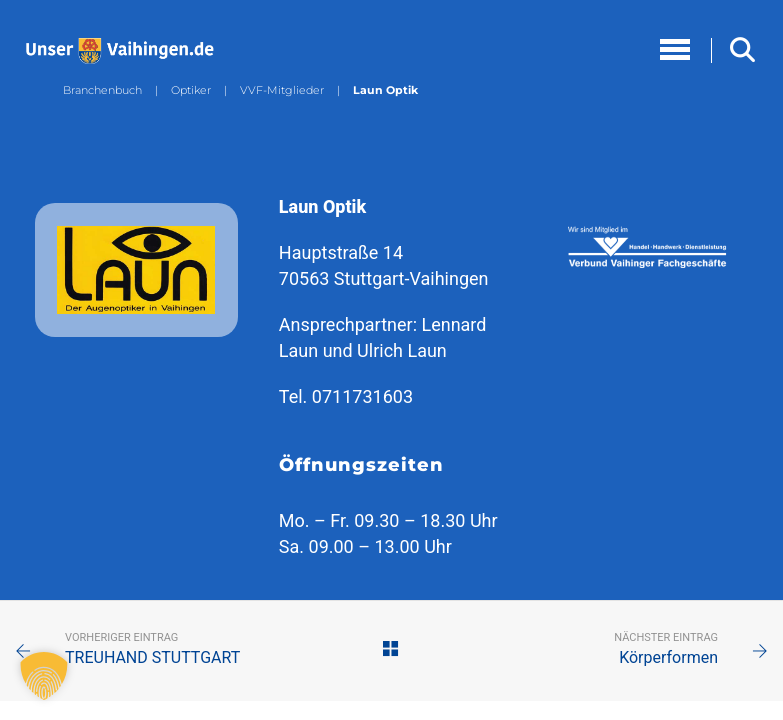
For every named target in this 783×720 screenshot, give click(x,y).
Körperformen (668, 657)
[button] (44, 676)
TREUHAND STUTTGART (152, 657)
